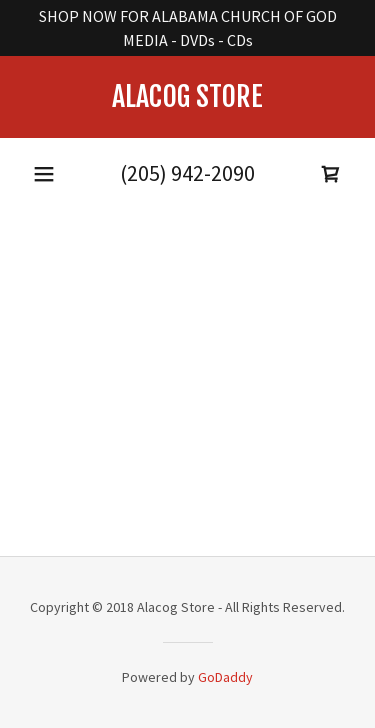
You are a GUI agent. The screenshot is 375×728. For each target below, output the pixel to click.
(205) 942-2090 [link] (187, 173)
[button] (44, 174)
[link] (187, 97)
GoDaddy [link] (225, 677)
